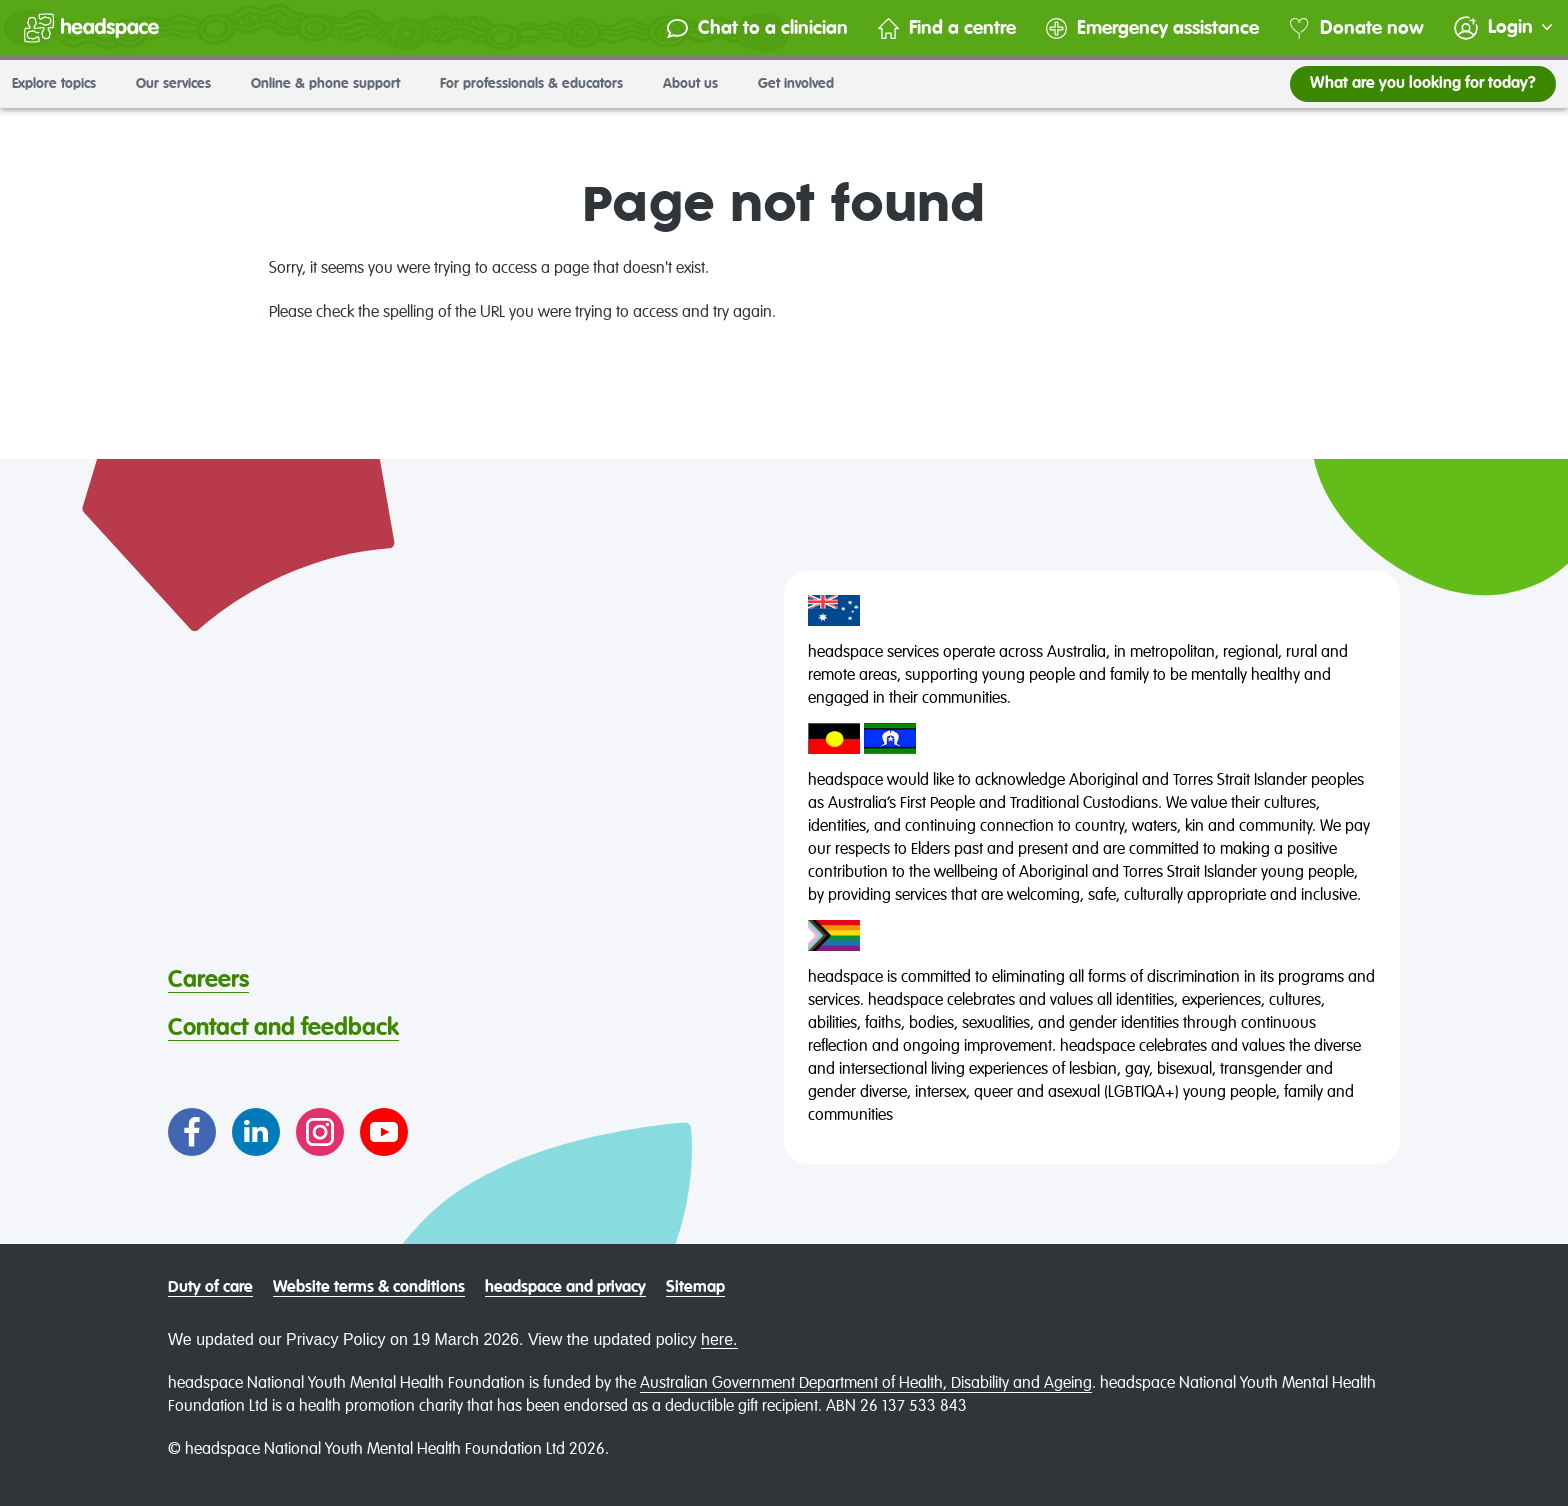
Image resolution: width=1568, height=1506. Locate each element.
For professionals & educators (539, 84)
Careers (208, 980)
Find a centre (947, 28)
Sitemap (695, 1288)
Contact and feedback (283, 1028)
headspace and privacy (565, 1288)
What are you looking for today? (1423, 84)
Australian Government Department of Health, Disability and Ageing (866, 1384)
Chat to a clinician (757, 28)
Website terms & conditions (369, 1288)
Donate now (1356, 28)
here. (719, 1339)
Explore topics (62, 84)
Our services (181, 84)
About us (698, 84)
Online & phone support (333, 84)
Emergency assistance (1152, 28)
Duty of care (210, 1288)
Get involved (804, 84)
